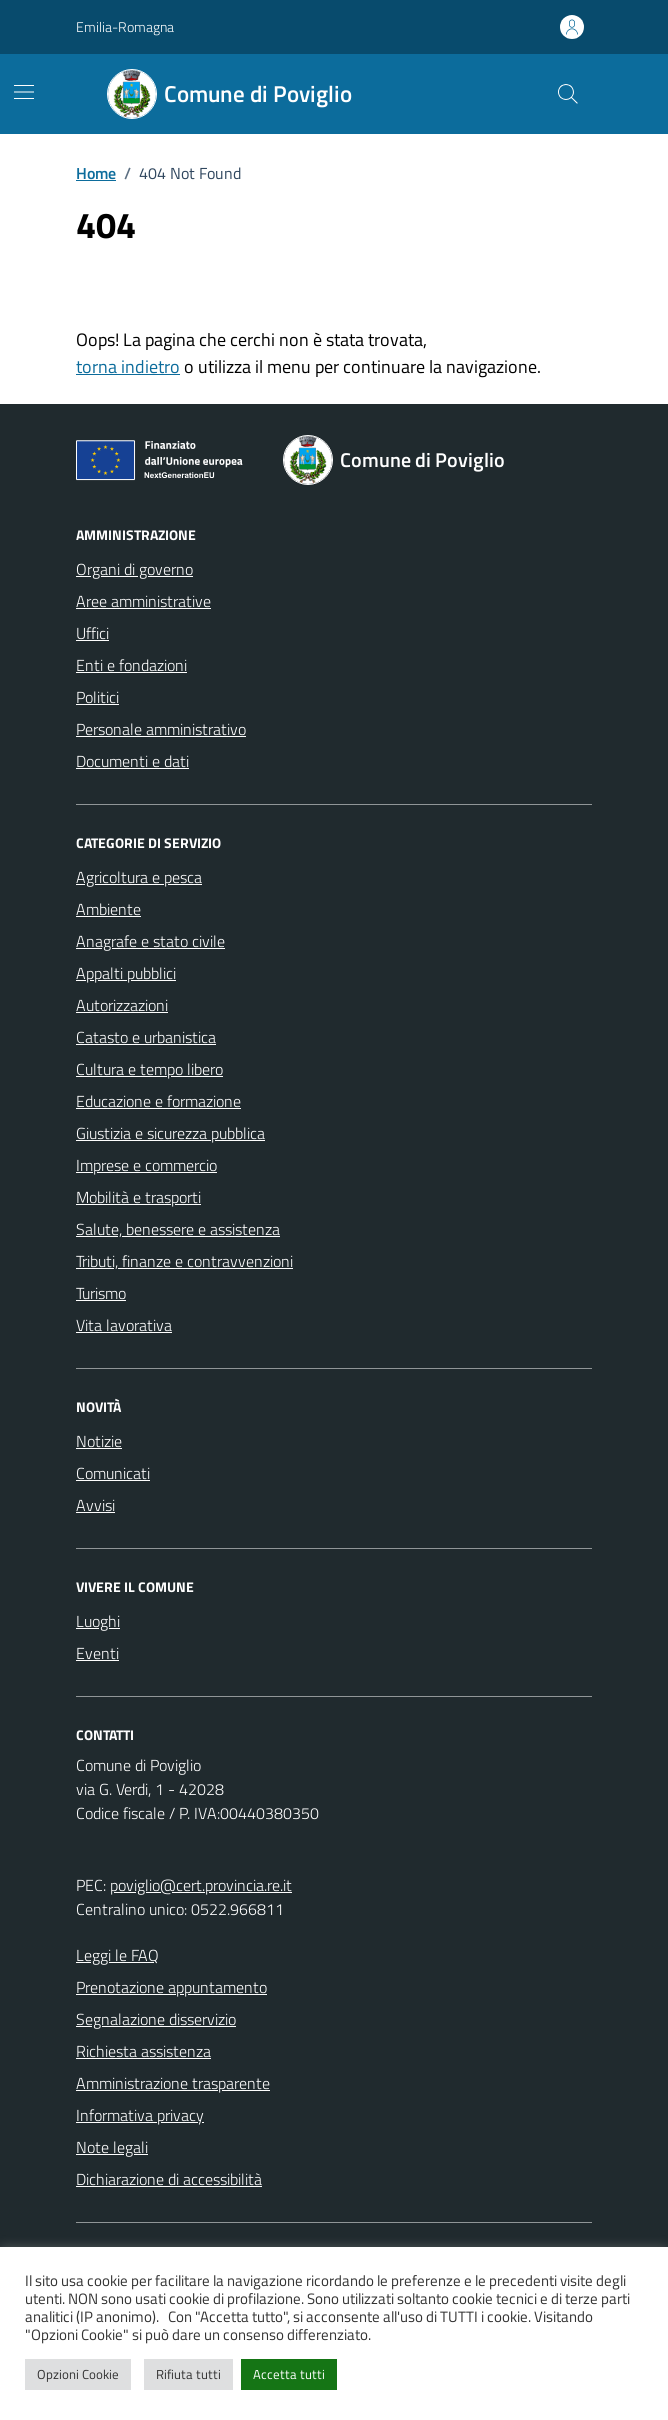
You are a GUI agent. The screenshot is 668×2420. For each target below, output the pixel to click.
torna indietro (128, 366)
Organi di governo (134, 569)
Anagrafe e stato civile (150, 941)
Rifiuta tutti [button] (188, 2374)
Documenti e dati (132, 761)
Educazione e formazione (158, 1101)
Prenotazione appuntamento (171, 1987)
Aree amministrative (143, 601)
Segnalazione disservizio (156, 2019)
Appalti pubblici (126, 973)
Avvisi (95, 1505)
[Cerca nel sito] (568, 94)
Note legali (112, 2147)
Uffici (92, 633)
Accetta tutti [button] (289, 2374)
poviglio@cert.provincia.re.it (201, 1885)
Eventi (97, 1653)
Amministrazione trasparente (173, 2083)
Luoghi (98, 1621)
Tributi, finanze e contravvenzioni (184, 1261)
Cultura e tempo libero (149, 1069)
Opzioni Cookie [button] (78, 2374)
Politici (97, 697)
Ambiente (108, 909)
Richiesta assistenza (143, 2051)
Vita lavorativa (124, 1325)
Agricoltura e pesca (139, 877)
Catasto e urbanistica (146, 1037)
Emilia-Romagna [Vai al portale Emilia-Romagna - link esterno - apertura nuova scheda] (125, 26)
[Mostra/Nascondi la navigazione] (24, 92)
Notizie (99, 1441)
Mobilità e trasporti (138, 1197)
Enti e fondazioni (131, 665)
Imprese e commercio (146, 1165)
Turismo (101, 1293)
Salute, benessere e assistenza (178, 1229)
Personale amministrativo (161, 729)
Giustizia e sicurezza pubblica (170, 1133)
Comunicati (113, 1473)
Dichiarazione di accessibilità (169, 2179)
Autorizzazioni (122, 1005)
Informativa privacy (140, 2115)
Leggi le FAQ (117, 1955)
